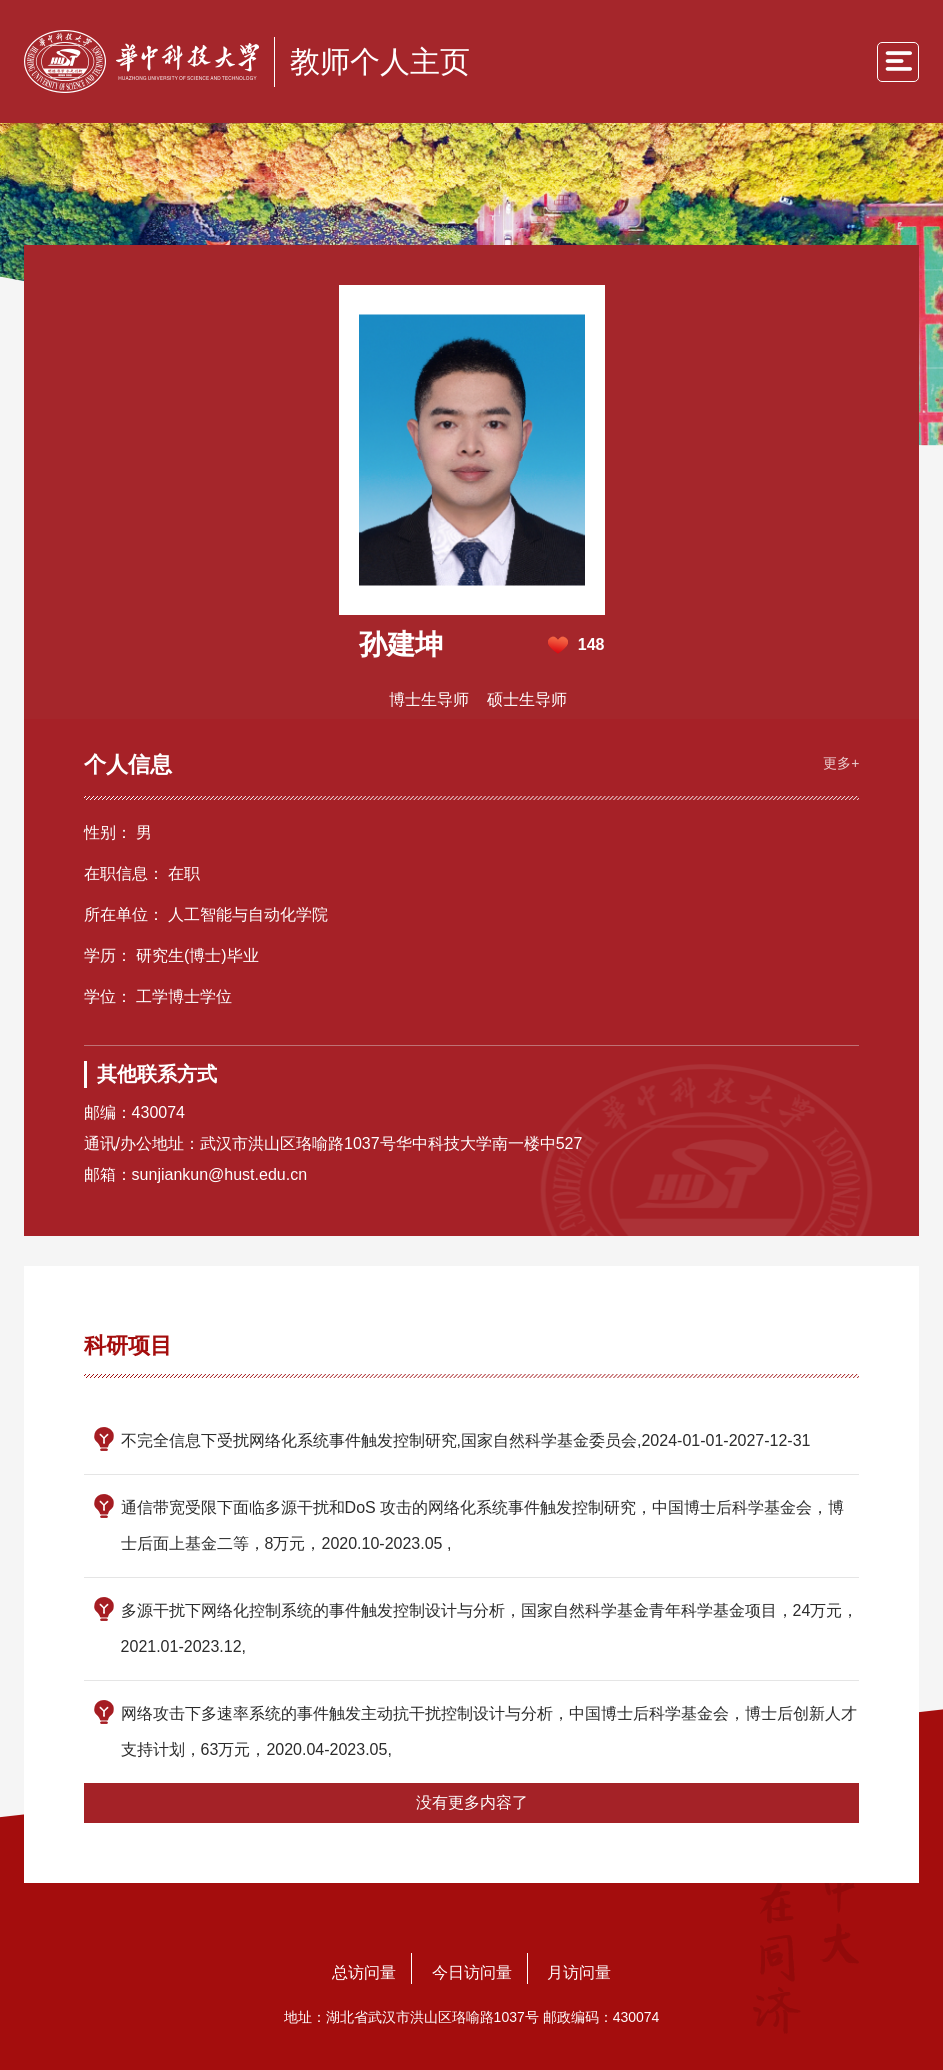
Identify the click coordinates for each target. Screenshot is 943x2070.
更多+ (841, 763)
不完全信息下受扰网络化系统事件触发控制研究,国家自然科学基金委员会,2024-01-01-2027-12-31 (466, 1440)
